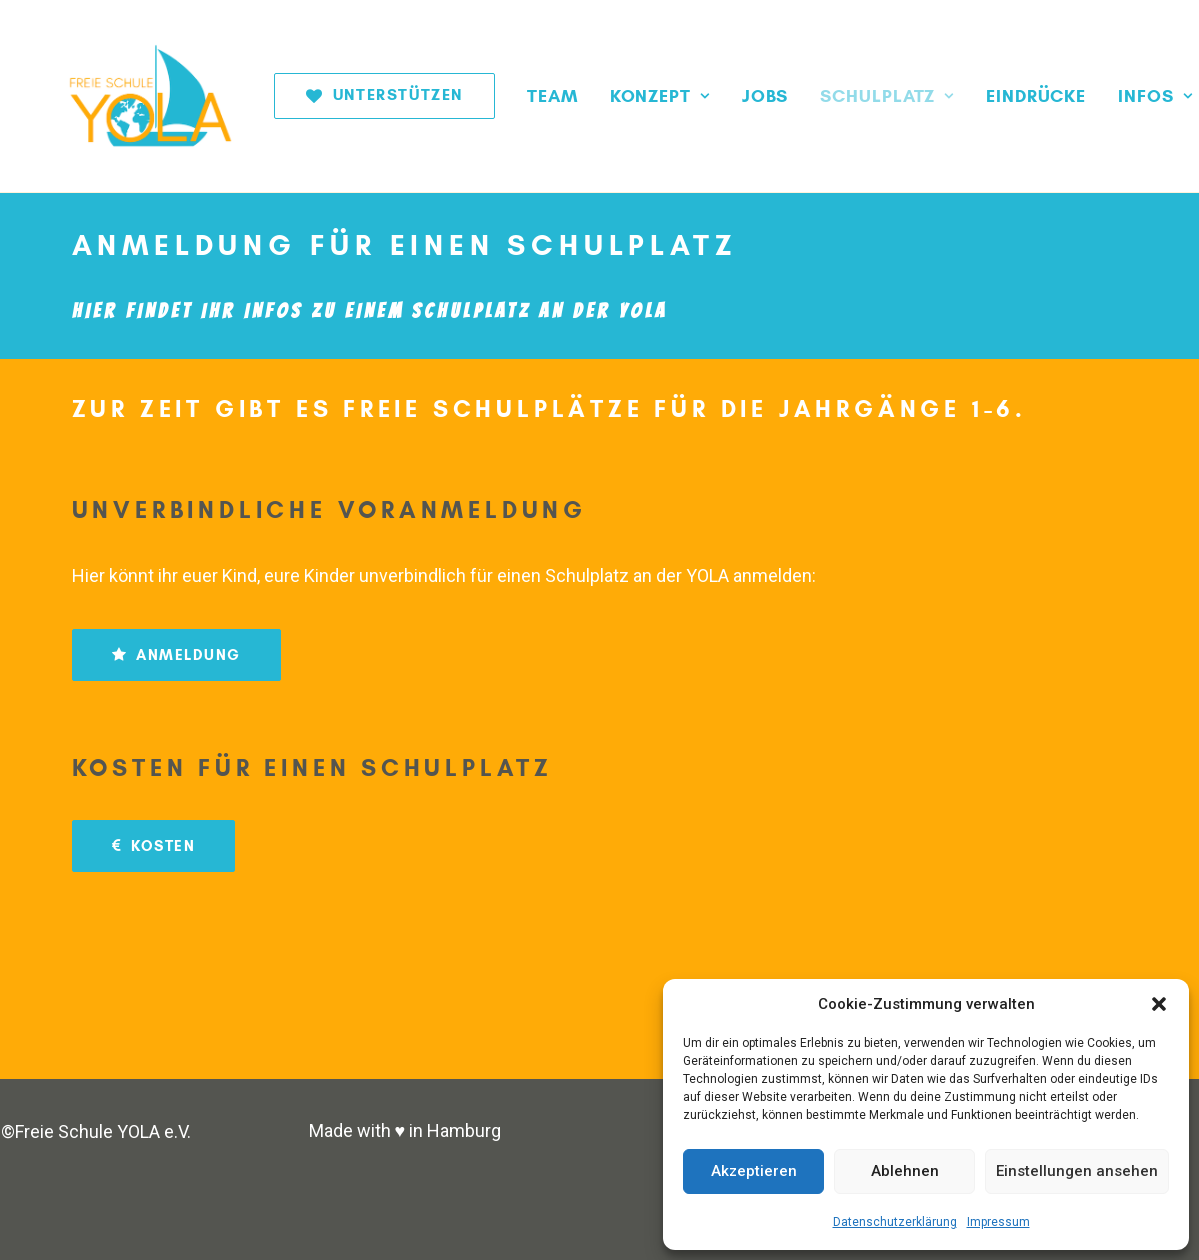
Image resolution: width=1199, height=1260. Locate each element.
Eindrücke (984, 96)
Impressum (998, 1222)
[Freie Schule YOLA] (129, 96)
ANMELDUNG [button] (176, 655)
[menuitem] (339, 96)
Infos (1103, 96)
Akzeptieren (754, 1171)
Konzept (608, 96)
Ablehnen (905, 1171)
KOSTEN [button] (154, 846)
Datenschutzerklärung (895, 1222)
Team (500, 96)
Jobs (713, 96)
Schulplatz (835, 96)
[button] (1159, 1004)
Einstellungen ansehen (1077, 1171)
